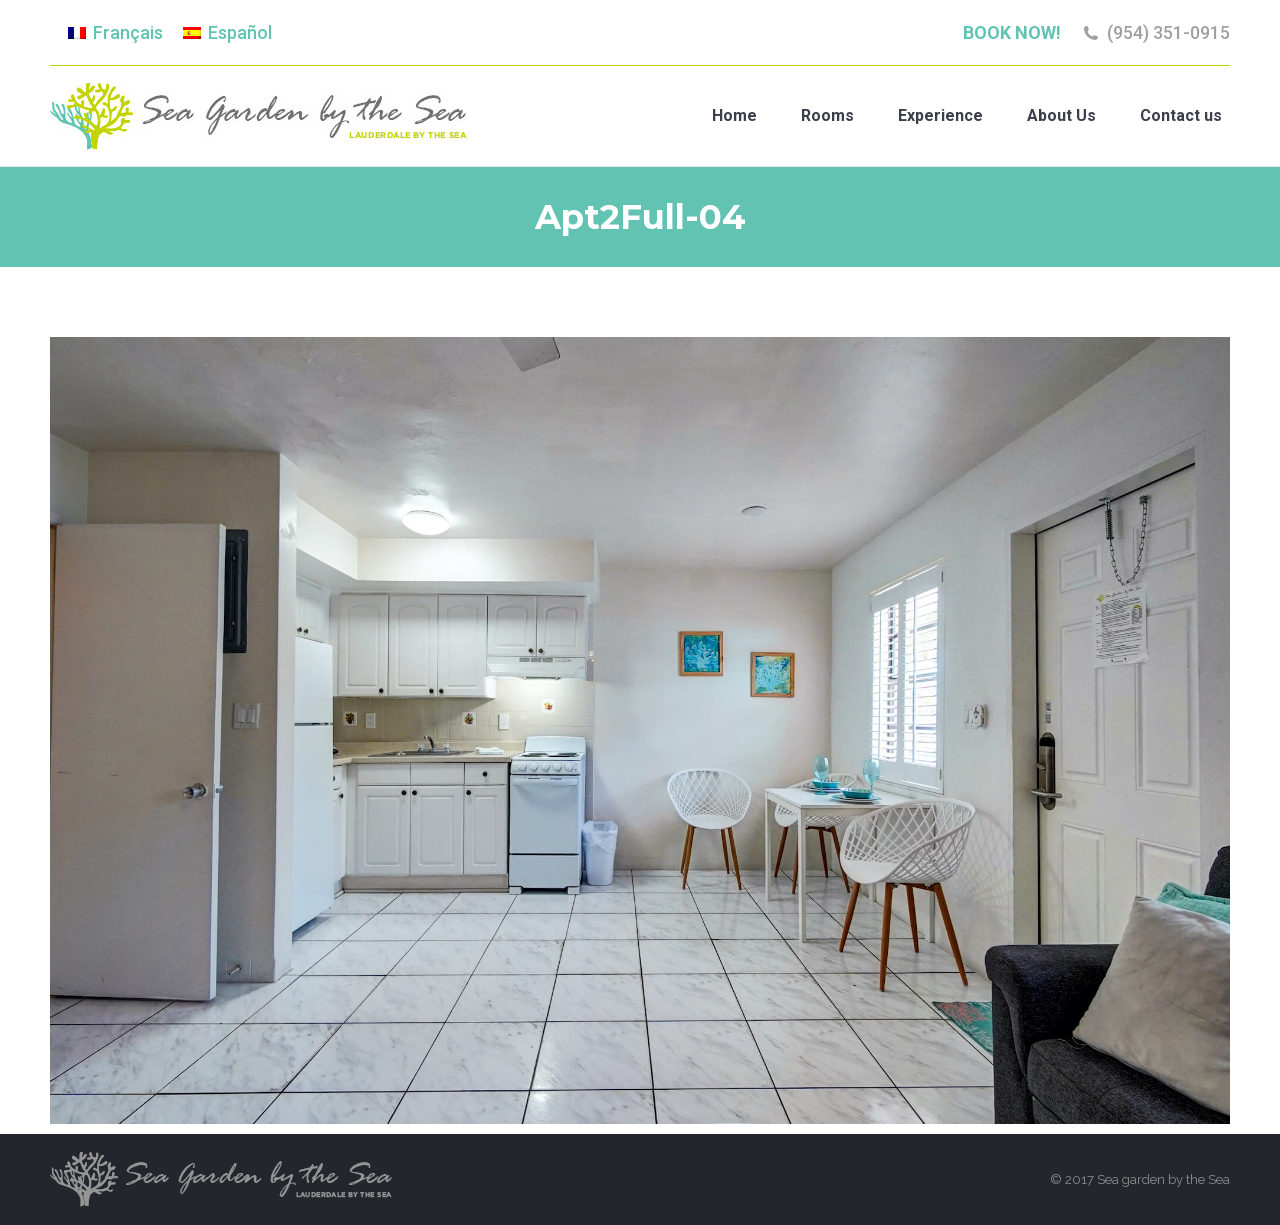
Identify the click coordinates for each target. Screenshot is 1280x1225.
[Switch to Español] (227, 33)
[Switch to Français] (115, 33)
